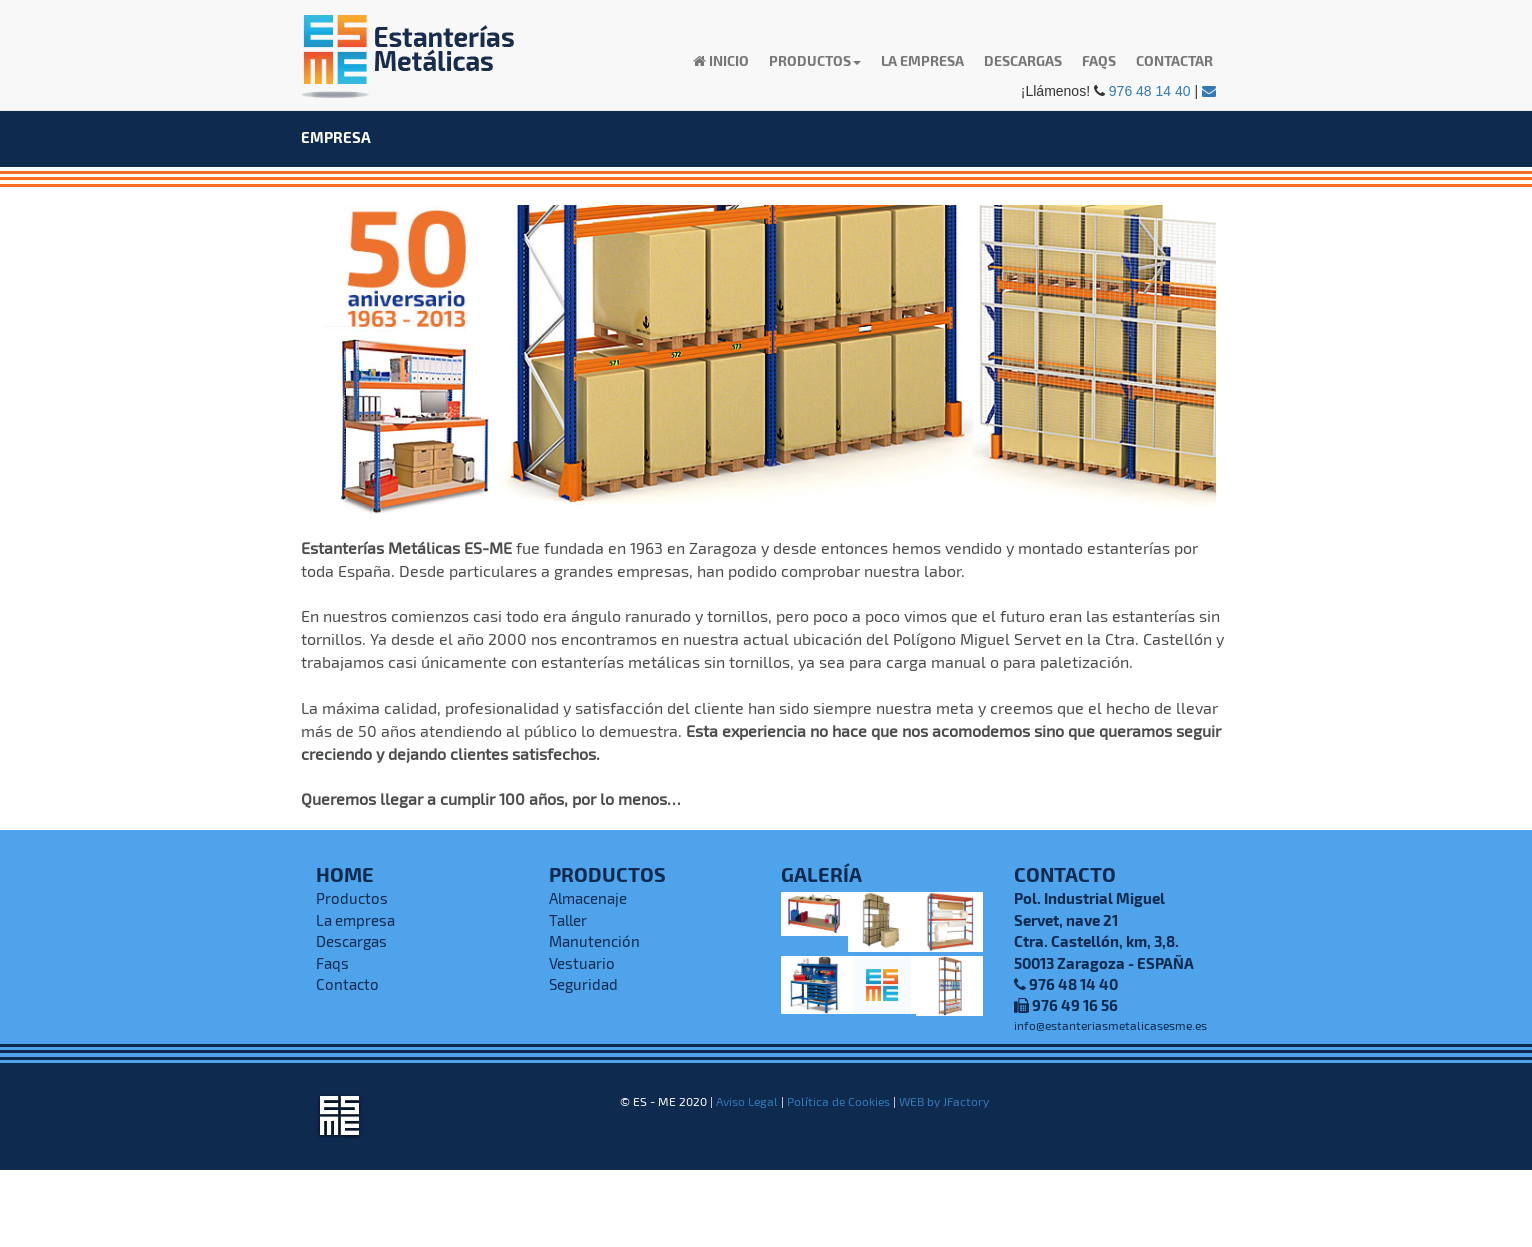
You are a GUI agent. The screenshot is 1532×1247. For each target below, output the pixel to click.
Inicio (721, 60)
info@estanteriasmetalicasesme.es (1110, 1025)
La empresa (922, 60)
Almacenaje (588, 898)
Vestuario (582, 963)
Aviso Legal (747, 1101)
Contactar (1174, 60)
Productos (352, 898)
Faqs (1099, 60)
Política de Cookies (838, 1101)
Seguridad (583, 984)
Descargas (1023, 60)
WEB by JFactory (944, 1101)
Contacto (347, 984)
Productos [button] (815, 60)
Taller (568, 920)
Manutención (594, 941)
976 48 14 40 (1150, 91)
